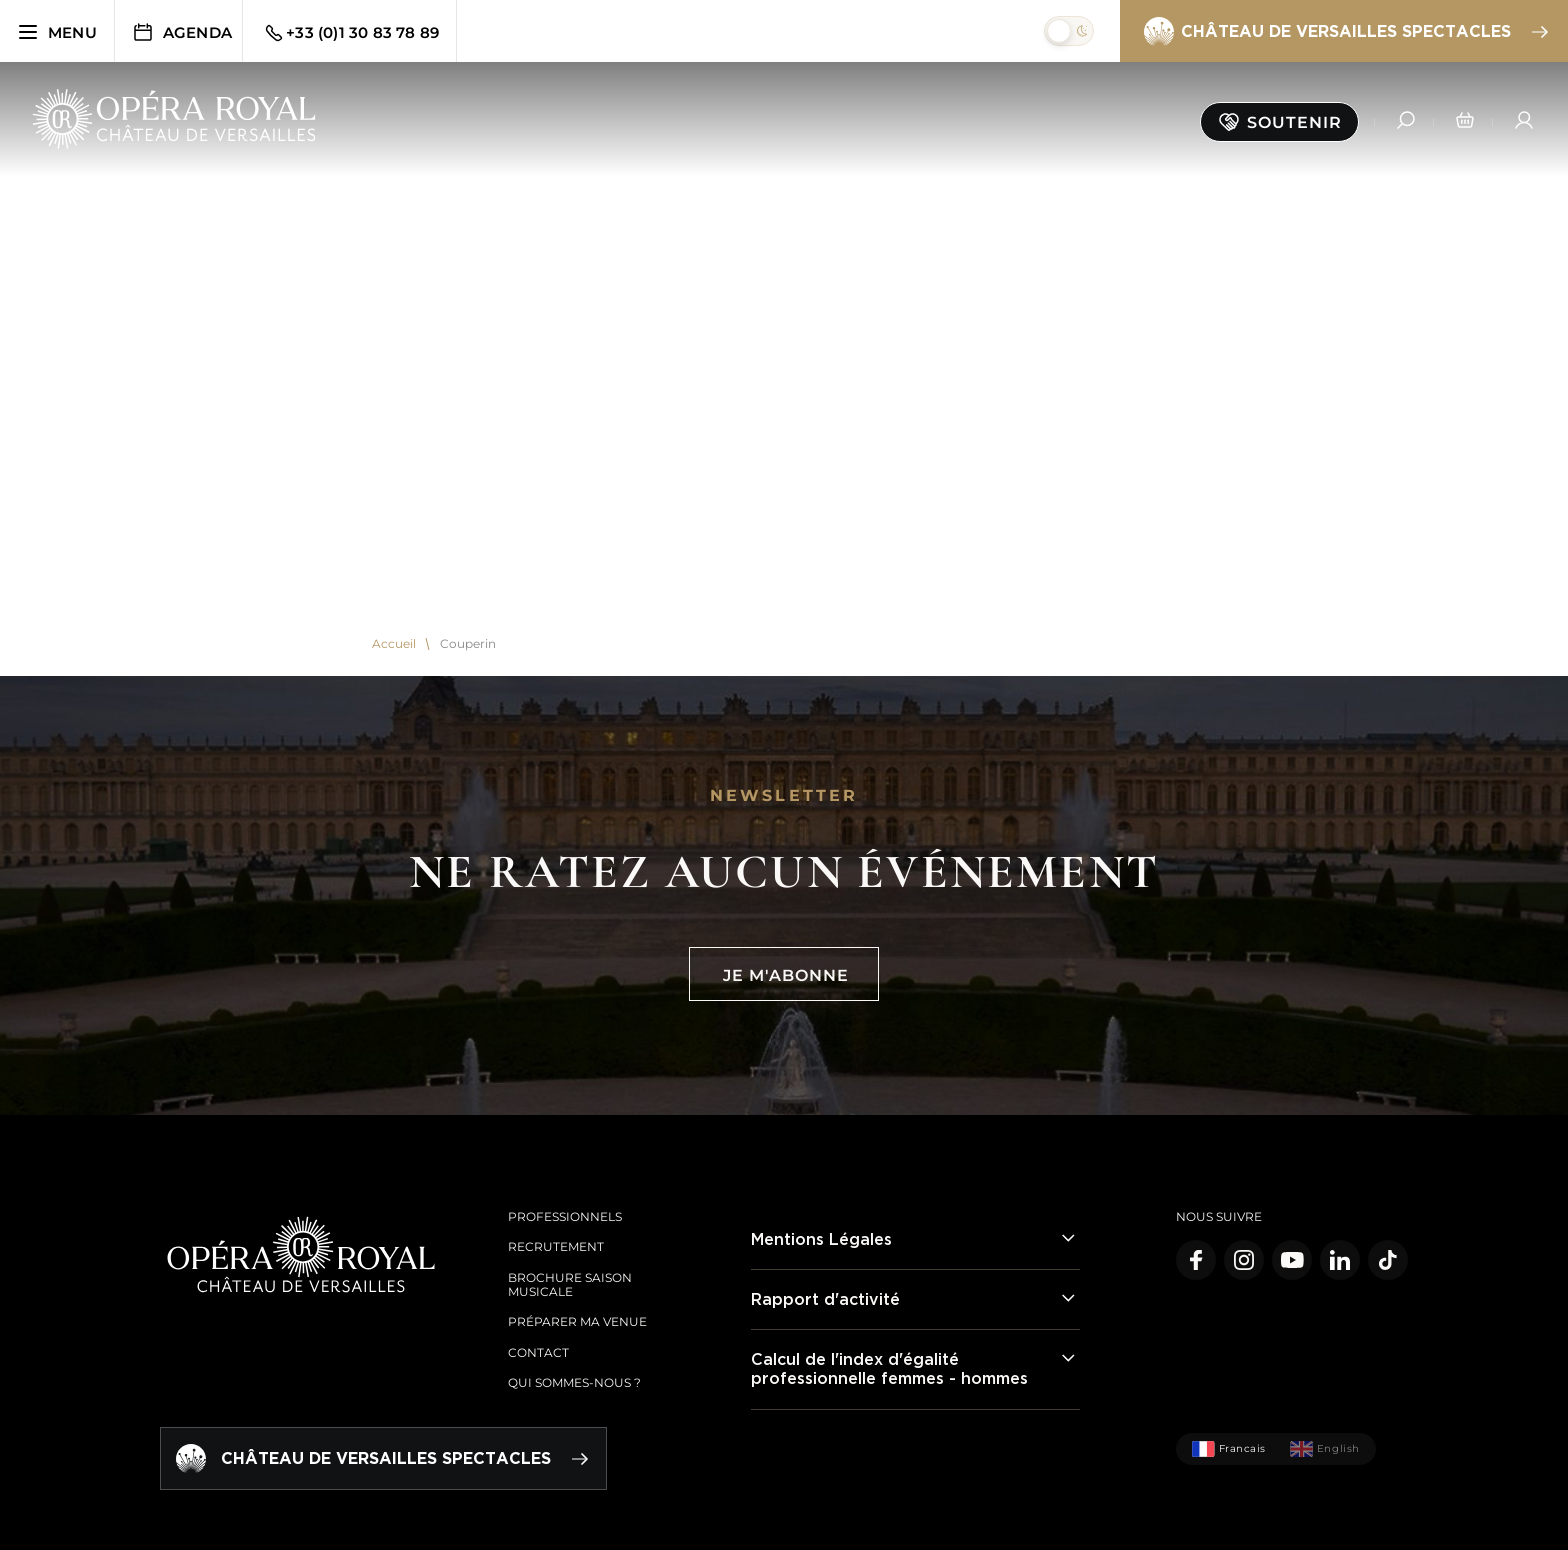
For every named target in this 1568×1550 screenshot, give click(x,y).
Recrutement (556, 1246)
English (1325, 1449)
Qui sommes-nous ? (574, 1382)
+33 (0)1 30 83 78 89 (350, 33)
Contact (538, 1352)
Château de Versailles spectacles (1345, 32)
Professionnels (565, 1216)
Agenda (181, 32)
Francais (1229, 1449)
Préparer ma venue (577, 1321)
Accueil (394, 644)
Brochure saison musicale (570, 1284)
